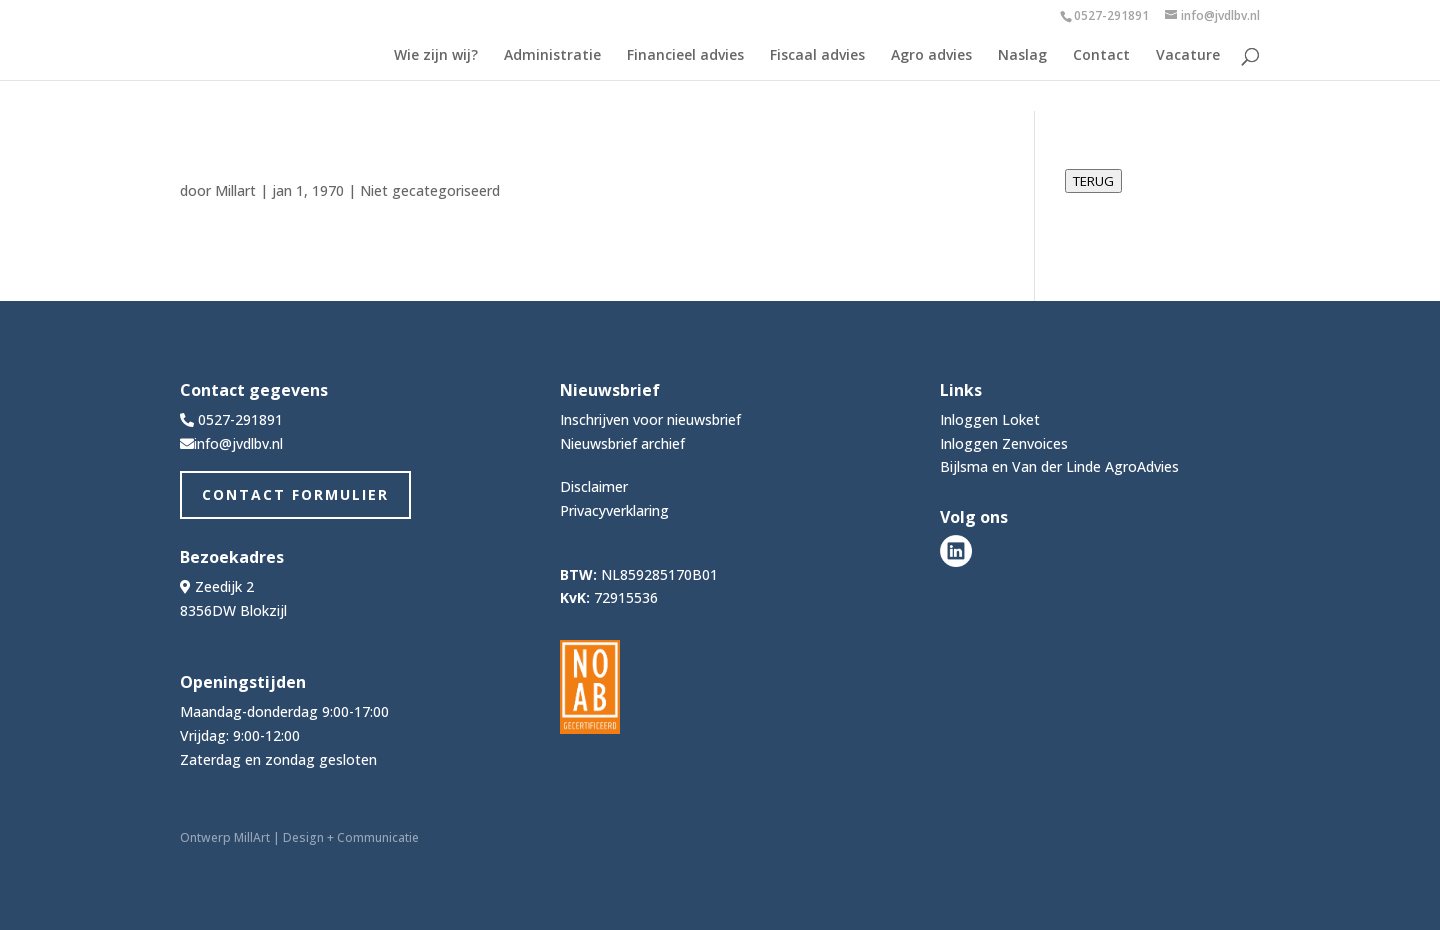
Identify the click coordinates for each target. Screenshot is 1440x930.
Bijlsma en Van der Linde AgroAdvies (1059, 466)
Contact (1101, 56)
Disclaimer (594, 486)
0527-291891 (1111, 15)
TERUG (1093, 181)
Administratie (552, 56)
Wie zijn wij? (436, 56)
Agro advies (931, 56)
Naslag (1022, 56)
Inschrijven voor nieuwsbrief (650, 419)
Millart (235, 190)
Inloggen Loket (990, 419)
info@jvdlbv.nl (238, 443)
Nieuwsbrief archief (622, 443)
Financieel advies (685, 56)
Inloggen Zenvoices (1004, 443)
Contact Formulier (295, 494)
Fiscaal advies (817, 56)
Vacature (1188, 56)
